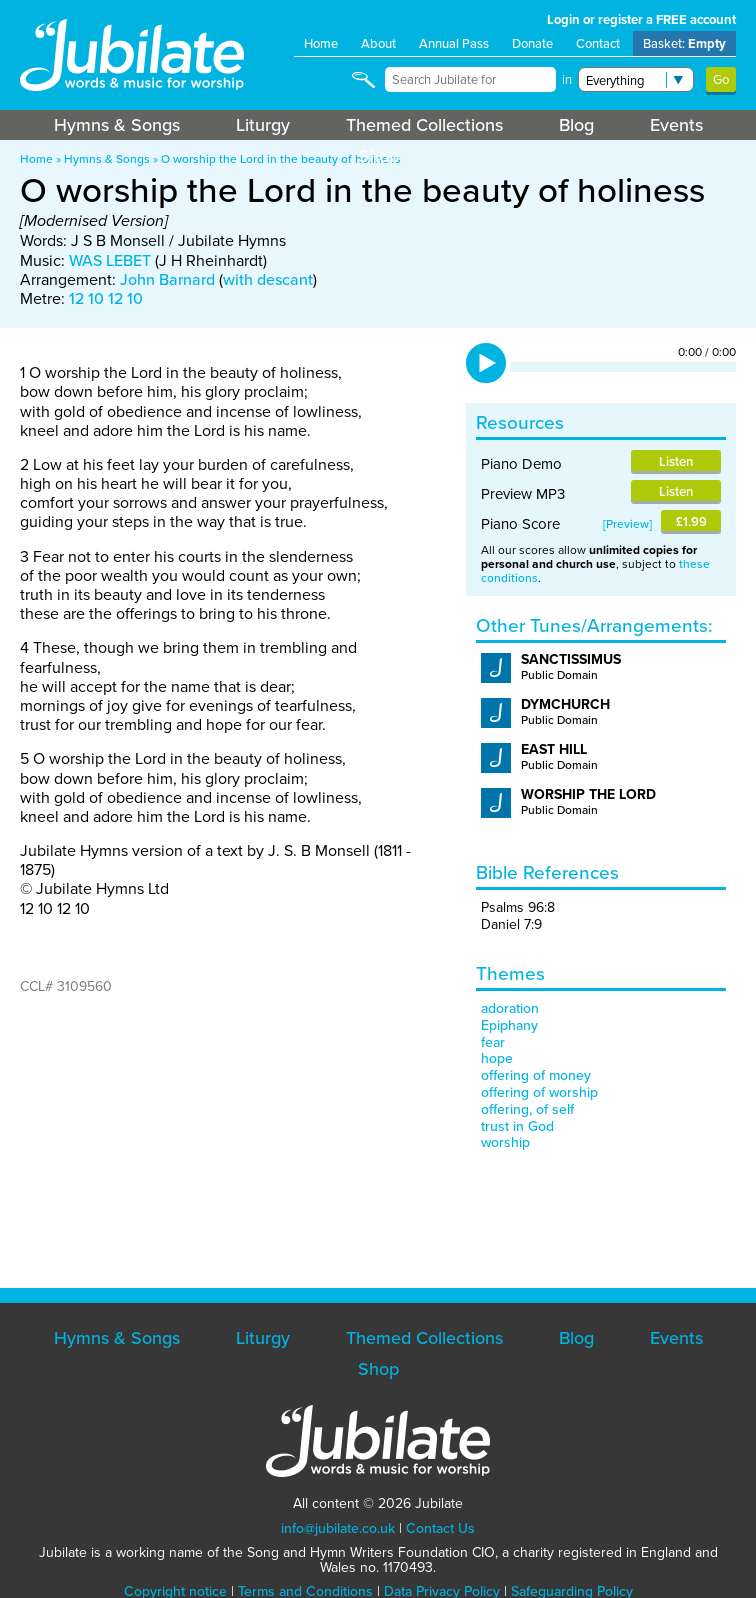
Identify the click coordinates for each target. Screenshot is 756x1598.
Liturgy (263, 125)
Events (676, 125)
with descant (268, 279)
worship (505, 1142)
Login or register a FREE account (641, 19)
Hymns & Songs (117, 125)
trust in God (517, 1126)
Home (321, 43)
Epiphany (509, 1025)
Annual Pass (454, 43)
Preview (627, 524)
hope (497, 1058)
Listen (676, 461)
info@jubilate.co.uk (338, 1528)
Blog (576, 125)
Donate (532, 43)
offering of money (536, 1075)
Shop (378, 156)
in (567, 79)
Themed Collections (424, 125)
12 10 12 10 (106, 298)
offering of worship (539, 1092)
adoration (510, 1008)
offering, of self (527, 1109)
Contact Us (440, 1528)
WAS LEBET (110, 260)
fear (493, 1042)
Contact (598, 43)
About (378, 43)
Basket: (684, 43)
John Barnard (167, 279)
